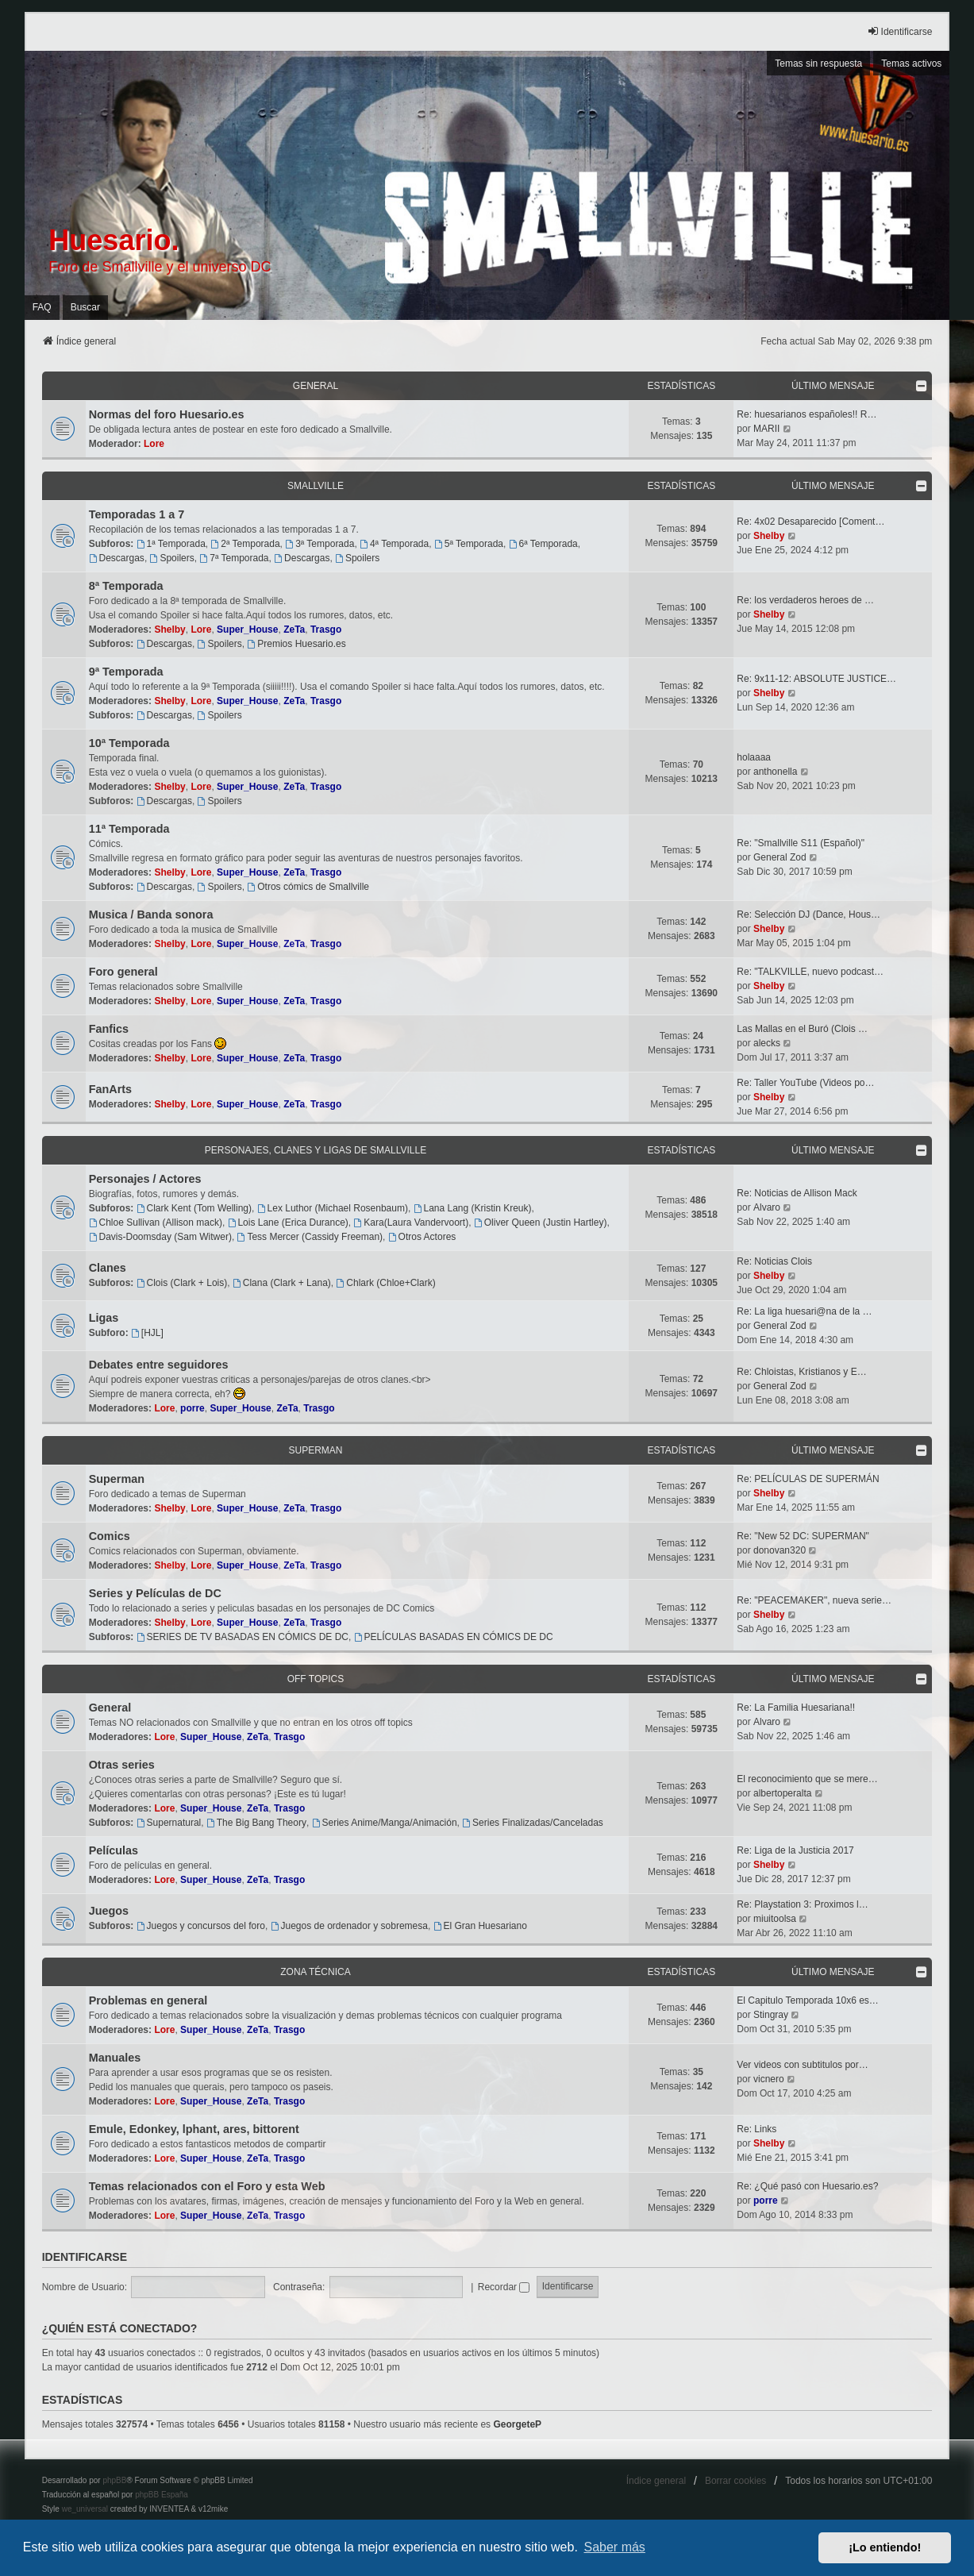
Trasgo (325, 629)
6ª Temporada (543, 543)
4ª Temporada (394, 543)
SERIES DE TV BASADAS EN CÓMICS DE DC (242, 1636)
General (315, 385)
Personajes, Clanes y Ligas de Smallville (315, 1150)
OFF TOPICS (316, 1679)
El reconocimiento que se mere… (807, 1779)
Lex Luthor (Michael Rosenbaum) (332, 1208)
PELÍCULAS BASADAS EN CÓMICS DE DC (453, 1636)
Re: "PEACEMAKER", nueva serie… (814, 1600)
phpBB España (161, 2494)
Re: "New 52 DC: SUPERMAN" (803, 1536)
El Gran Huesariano (480, 1925)
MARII (766, 428)
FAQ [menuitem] (42, 307)
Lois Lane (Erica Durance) (288, 1222)
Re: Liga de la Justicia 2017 (795, 1850)
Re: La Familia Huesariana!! (796, 1707)
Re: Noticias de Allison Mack (797, 1193)
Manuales (115, 2057)
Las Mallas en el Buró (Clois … (802, 1028)
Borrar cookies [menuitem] (735, 2480)
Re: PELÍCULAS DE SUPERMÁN (808, 1478)
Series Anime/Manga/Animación (384, 1822)
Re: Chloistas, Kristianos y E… (801, 1371)
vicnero (768, 2079)
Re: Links (756, 2129)
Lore (154, 443)
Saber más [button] (614, 2547)
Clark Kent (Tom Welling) (194, 1208)
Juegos (109, 1910)
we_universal (85, 2509)
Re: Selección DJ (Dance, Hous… (808, 914)
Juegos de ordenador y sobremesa (349, 1925)
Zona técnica (315, 1971)
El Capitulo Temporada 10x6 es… (808, 2000)
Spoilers (172, 558)
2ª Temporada (244, 543)
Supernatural (169, 1822)
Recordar (504, 2287)
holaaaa (754, 757)
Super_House (247, 629)
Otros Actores (422, 1236)
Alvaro (766, 1207)
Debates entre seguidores (159, 1364)
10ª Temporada (129, 743)
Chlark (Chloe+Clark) (385, 1282)
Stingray (770, 2014)
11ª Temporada (129, 828)
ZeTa (294, 629)
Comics (109, 1536)
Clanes (107, 1267)
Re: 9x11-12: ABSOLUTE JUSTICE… (816, 678)
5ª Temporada (468, 543)
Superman (315, 1450)
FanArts (110, 1089)
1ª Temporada (171, 543)
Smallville (315, 485)
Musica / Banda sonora (151, 914)
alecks (766, 1043)
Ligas (104, 1317)
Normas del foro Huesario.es (166, 414)
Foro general (123, 971)
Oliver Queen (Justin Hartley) (540, 1222)
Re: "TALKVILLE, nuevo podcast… (810, 971)
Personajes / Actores (145, 1178)
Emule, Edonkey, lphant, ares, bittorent (194, 2129)
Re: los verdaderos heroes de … (805, 600)
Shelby (768, 535)
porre (192, 1408)
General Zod (780, 857)
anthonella (775, 771)
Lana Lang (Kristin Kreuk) (473, 1208)
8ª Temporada (126, 586)
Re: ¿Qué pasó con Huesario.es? (807, 2186)
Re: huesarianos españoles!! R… (806, 414)
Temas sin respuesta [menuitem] (818, 63)
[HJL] (147, 1332)
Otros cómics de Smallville (308, 886)
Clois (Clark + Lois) (182, 1282)
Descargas (116, 558)
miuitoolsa (774, 1918)
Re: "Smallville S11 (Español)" (800, 843)
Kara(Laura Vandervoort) (411, 1222)
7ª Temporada (233, 558)
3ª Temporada (319, 543)
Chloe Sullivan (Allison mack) (155, 1222)
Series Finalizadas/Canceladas (532, 1822)
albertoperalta (782, 1793)
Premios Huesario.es (296, 643)
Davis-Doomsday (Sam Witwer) (160, 1236)
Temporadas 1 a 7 (137, 514)
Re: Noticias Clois (774, 1261)
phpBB (114, 2480)
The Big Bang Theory (256, 1822)
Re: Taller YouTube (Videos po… (805, 1082)
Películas (113, 1850)
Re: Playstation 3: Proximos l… (802, 1904)
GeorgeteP (517, 2424)
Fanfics (109, 1028)
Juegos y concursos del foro (201, 1925)
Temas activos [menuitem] (911, 63)
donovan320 (779, 1550)
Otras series (122, 1764)
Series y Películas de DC (155, 1593)
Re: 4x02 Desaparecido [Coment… (810, 521)
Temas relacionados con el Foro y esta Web (207, 2186)
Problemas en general (148, 2000)
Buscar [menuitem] (85, 307)
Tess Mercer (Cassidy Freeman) (310, 1236)
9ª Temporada (126, 671)
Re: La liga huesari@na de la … (804, 1311)
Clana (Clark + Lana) (282, 1282)
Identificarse (84, 2257)
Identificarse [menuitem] (900, 31)
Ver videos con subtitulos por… (802, 2064)
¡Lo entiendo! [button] (885, 2547)
